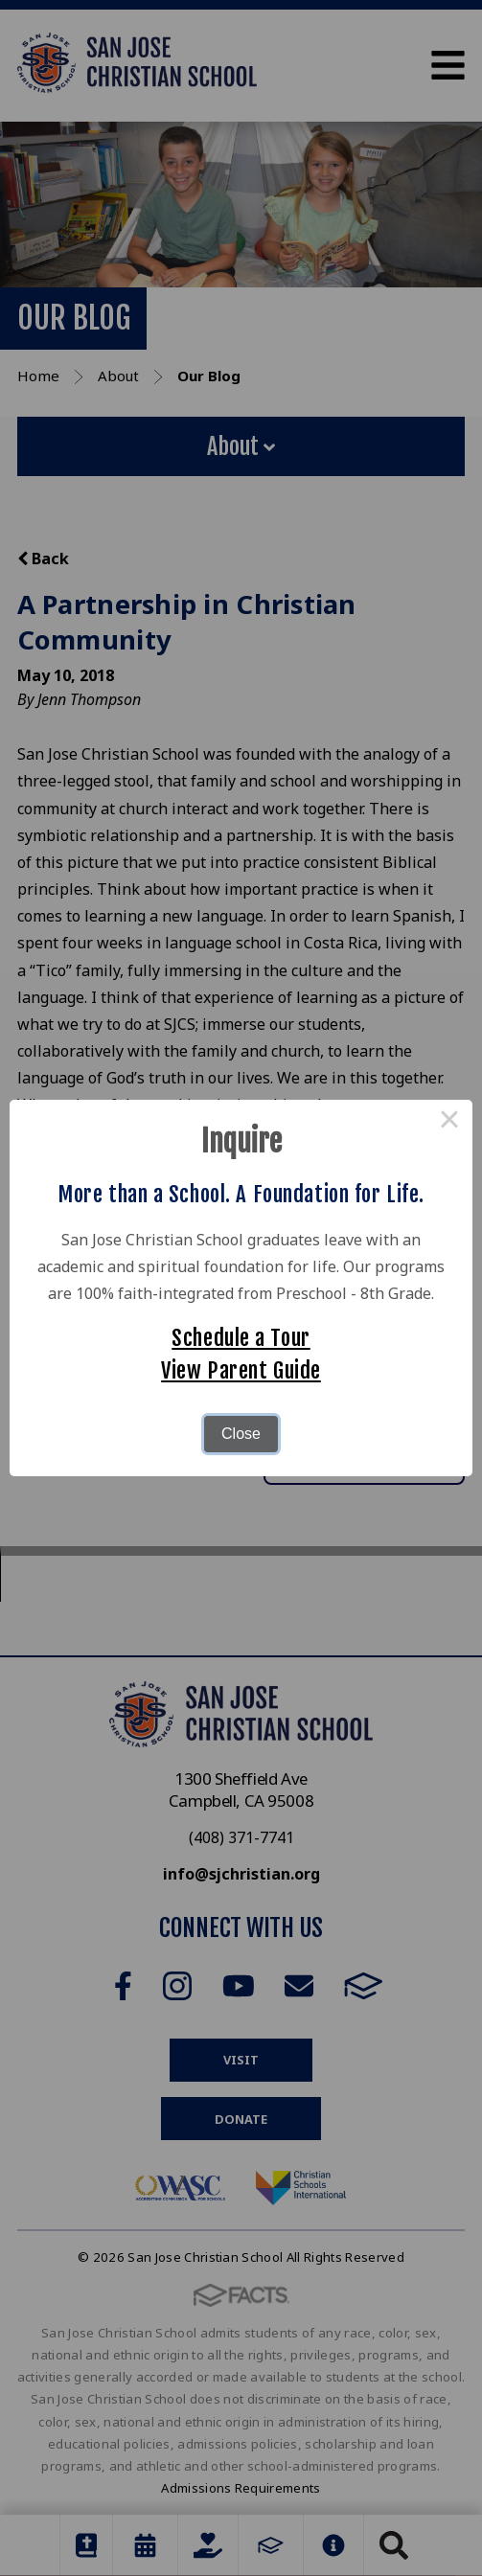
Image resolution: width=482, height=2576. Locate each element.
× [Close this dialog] (449, 1123)
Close (241, 1433)
